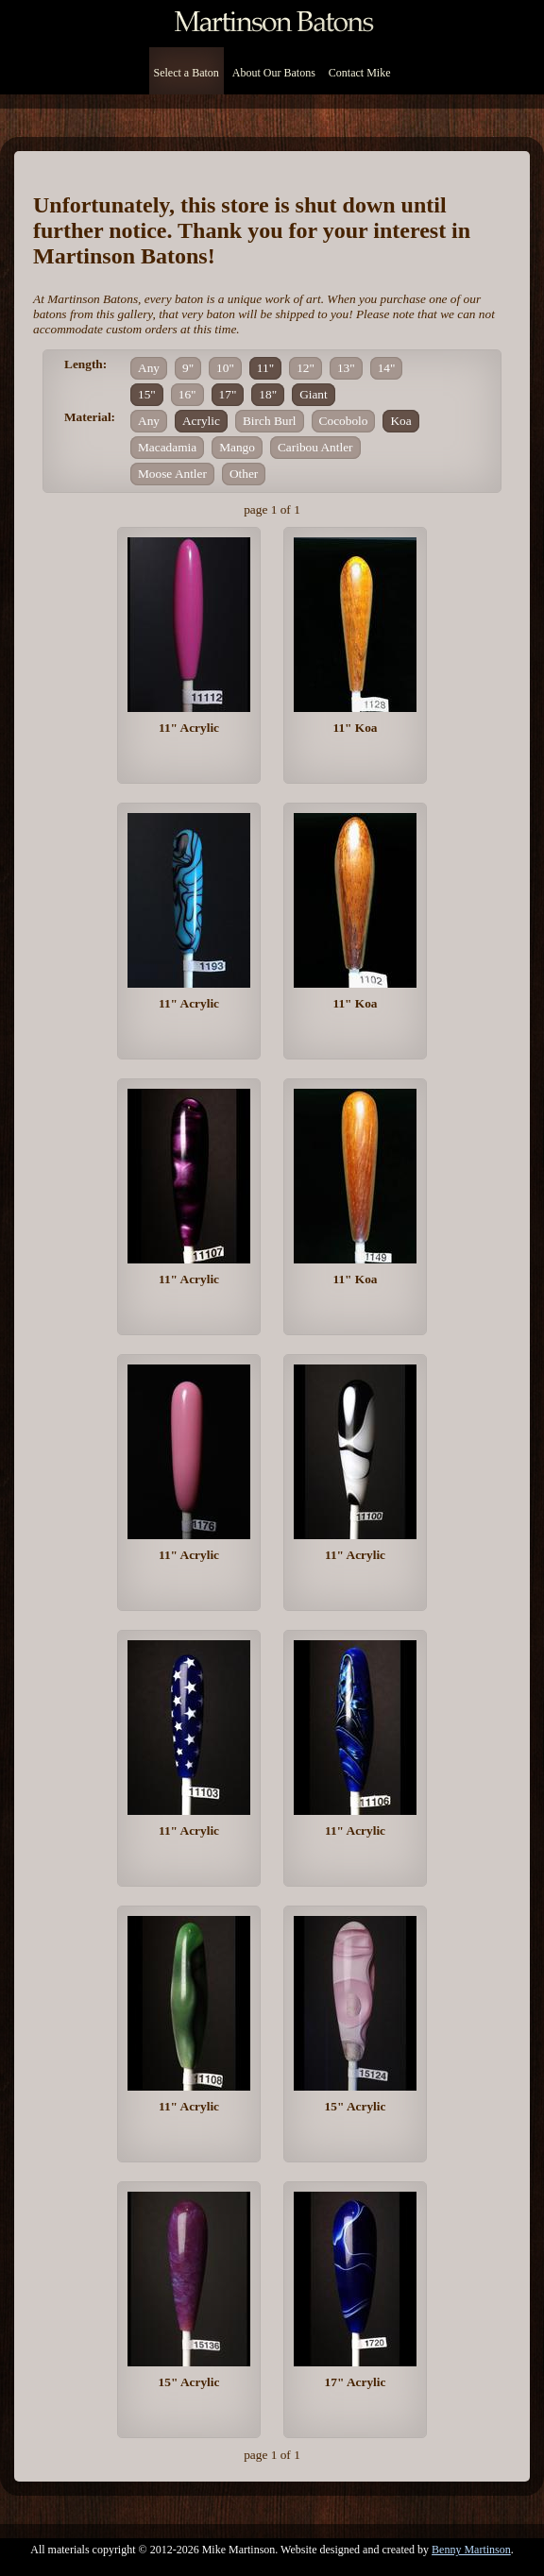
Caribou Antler (315, 447)
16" (187, 394)
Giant (313, 394)
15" (147, 394)
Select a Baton (186, 72)
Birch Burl (270, 421)
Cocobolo (343, 421)
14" (387, 368)
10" (225, 368)
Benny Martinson (471, 2549)
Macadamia (167, 447)
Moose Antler (172, 473)
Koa (400, 421)
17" (228, 394)
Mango (237, 447)
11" (265, 368)
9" (188, 368)
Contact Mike (360, 72)
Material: (89, 417)
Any (149, 368)
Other (244, 473)
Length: (85, 364)
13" (346, 368)
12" (305, 368)
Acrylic (201, 421)
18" (268, 394)
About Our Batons (273, 72)
